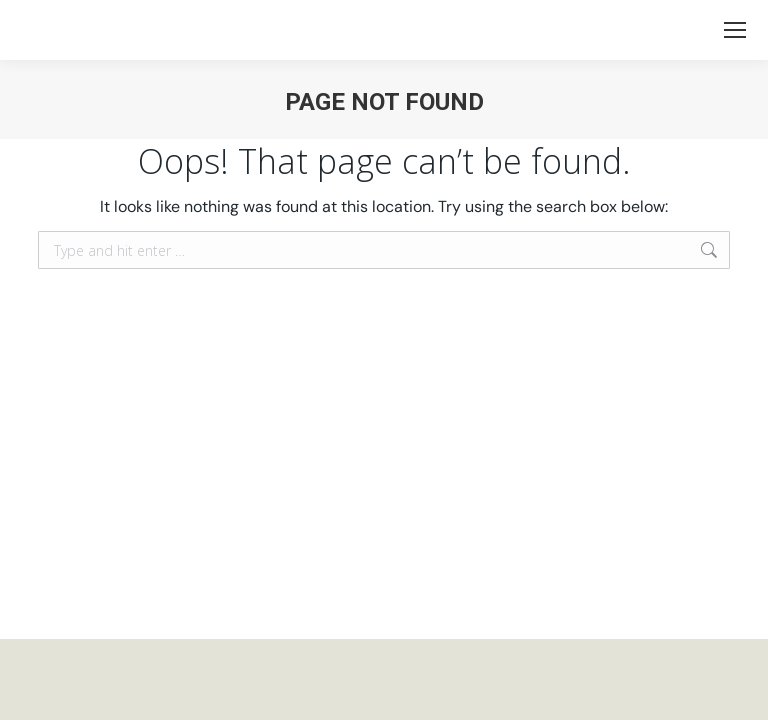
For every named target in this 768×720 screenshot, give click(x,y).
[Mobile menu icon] (735, 30)
